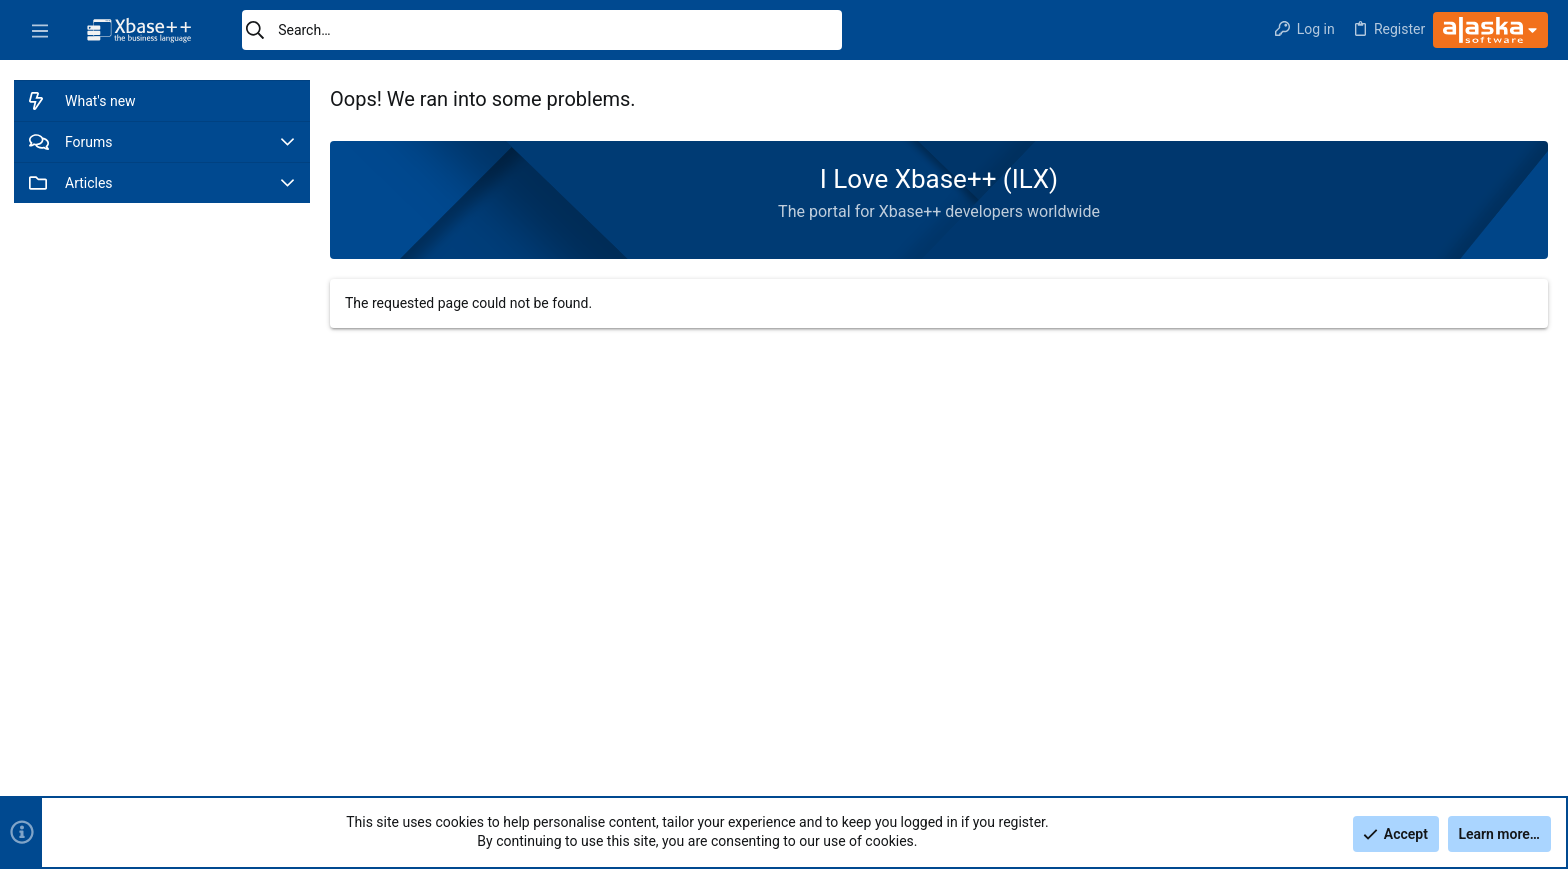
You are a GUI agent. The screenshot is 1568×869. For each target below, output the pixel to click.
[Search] (542, 30)
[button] (40, 30)
